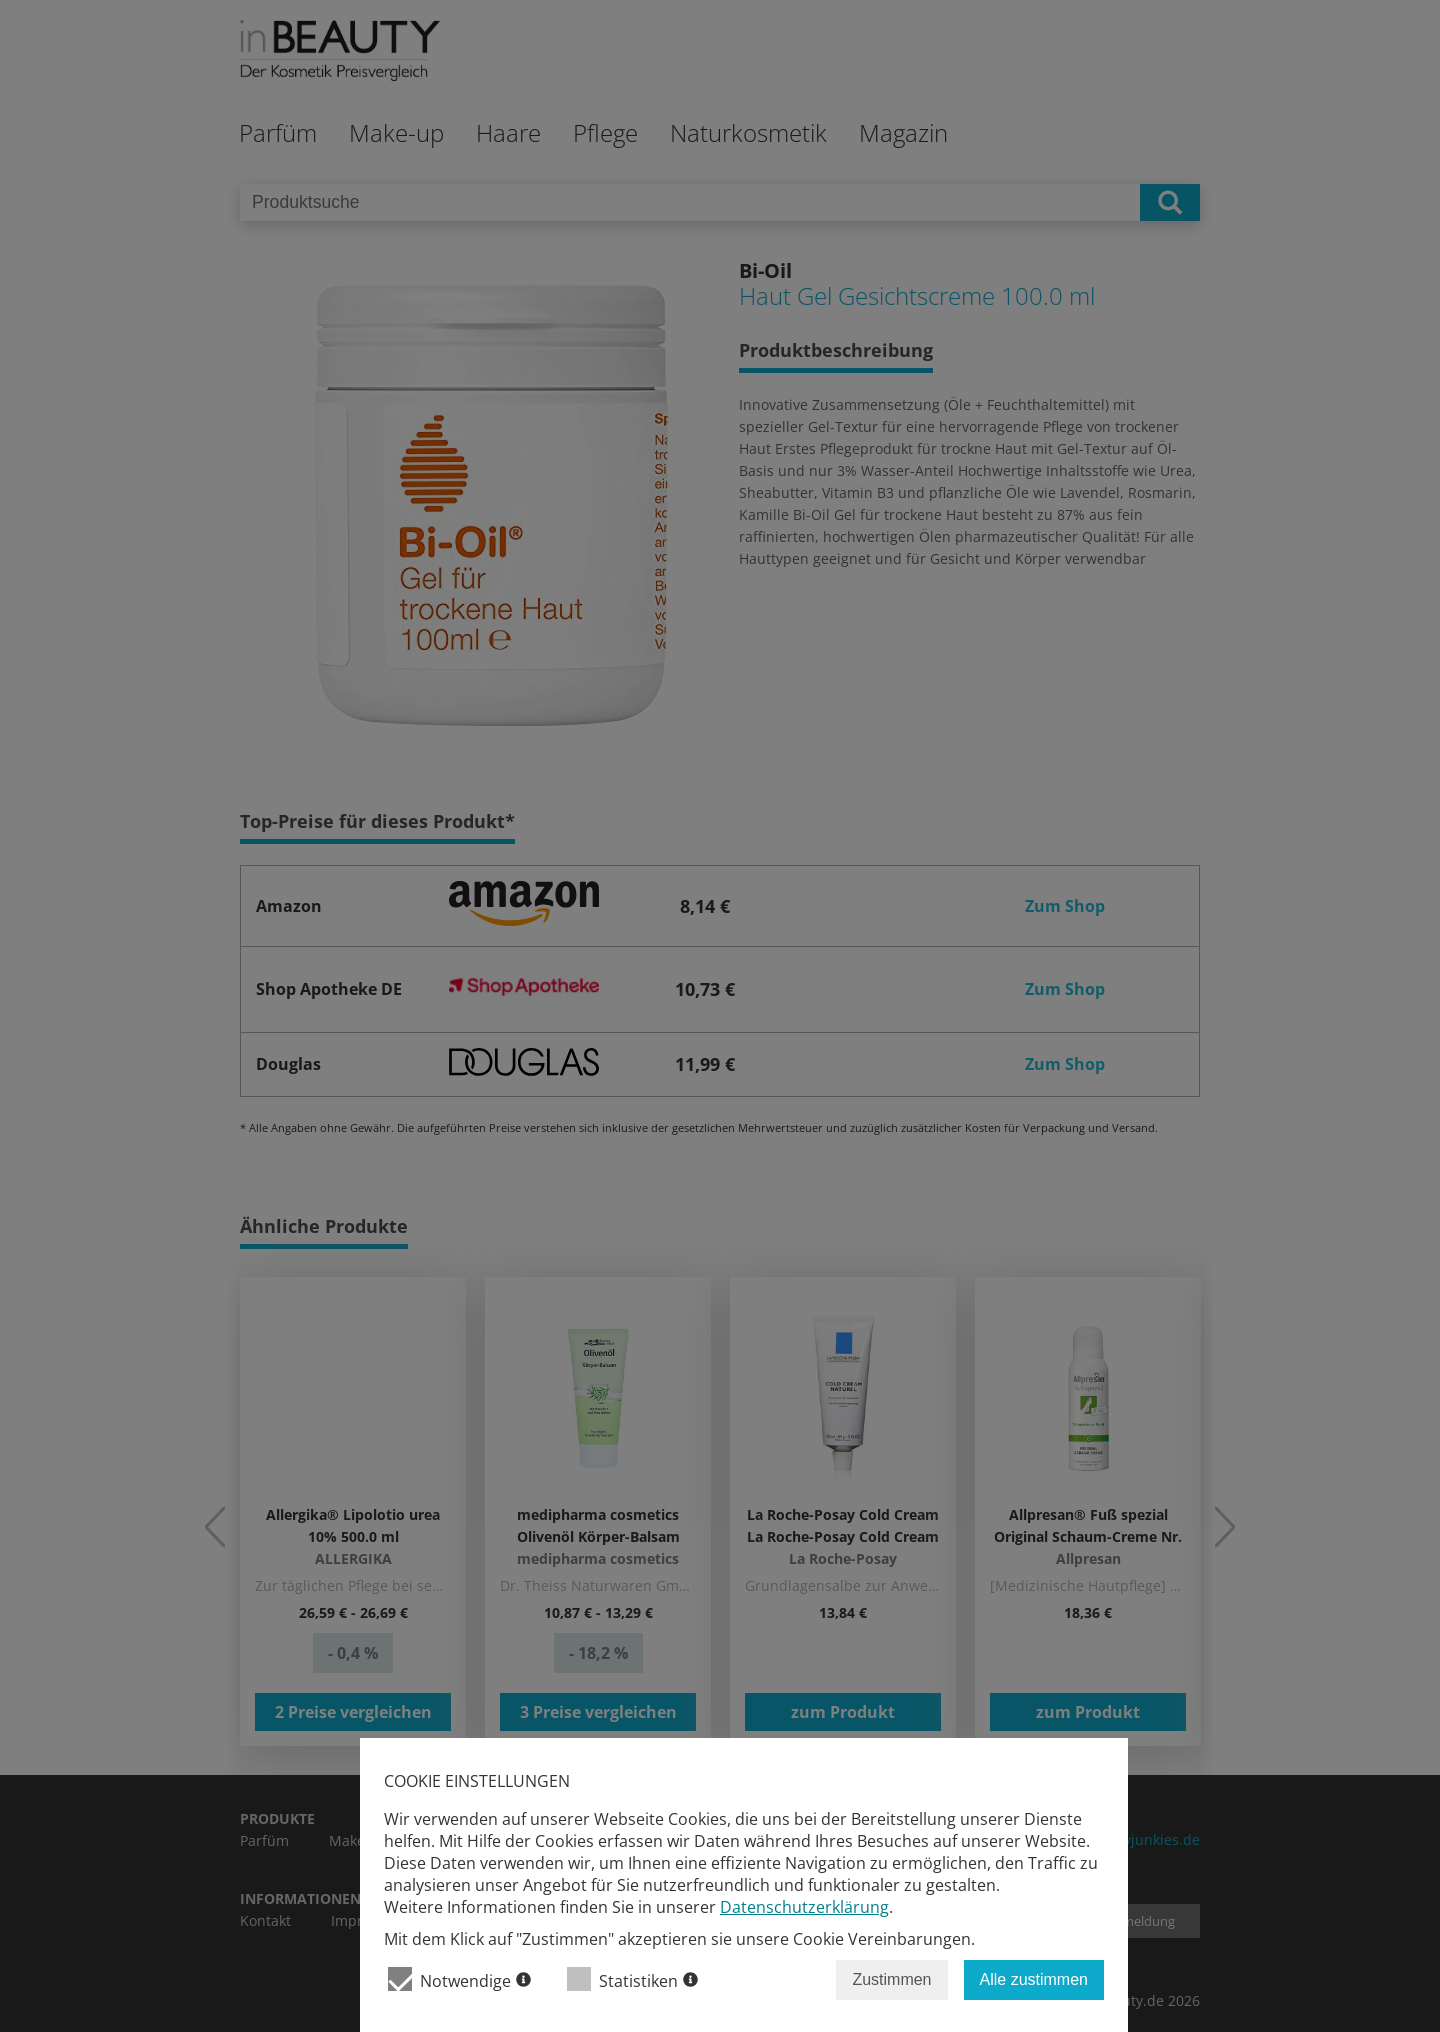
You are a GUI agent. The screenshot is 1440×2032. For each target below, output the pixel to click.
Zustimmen (891, 1979)
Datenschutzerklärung (804, 1907)
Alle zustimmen (1034, 1979)
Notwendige (459, 1979)
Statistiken (632, 1979)
